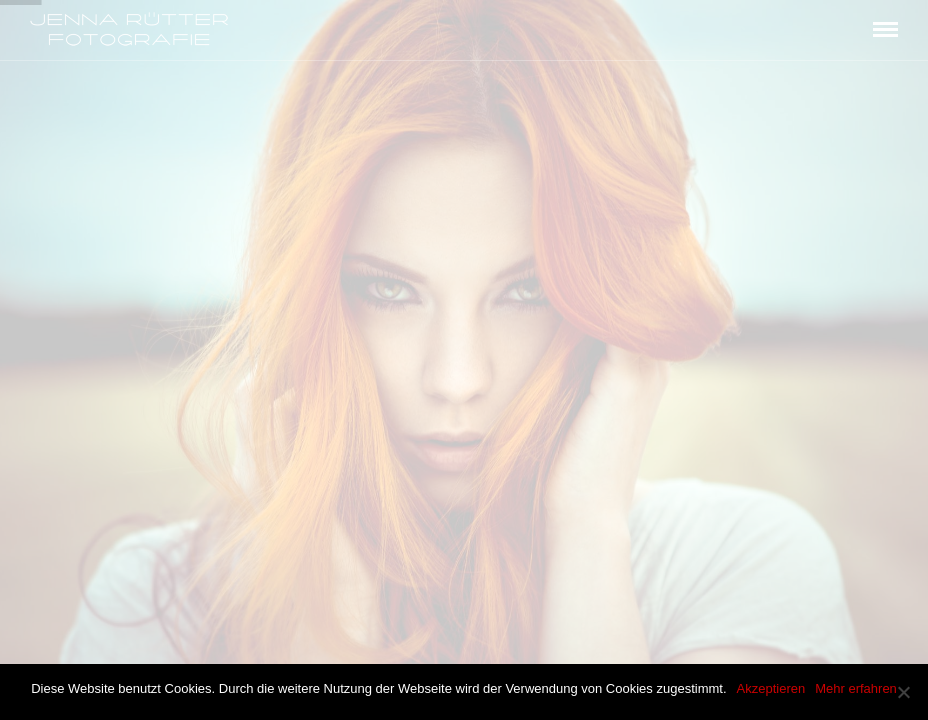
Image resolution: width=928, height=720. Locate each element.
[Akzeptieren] (903, 692)
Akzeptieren (771, 688)
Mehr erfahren (856, 688)
